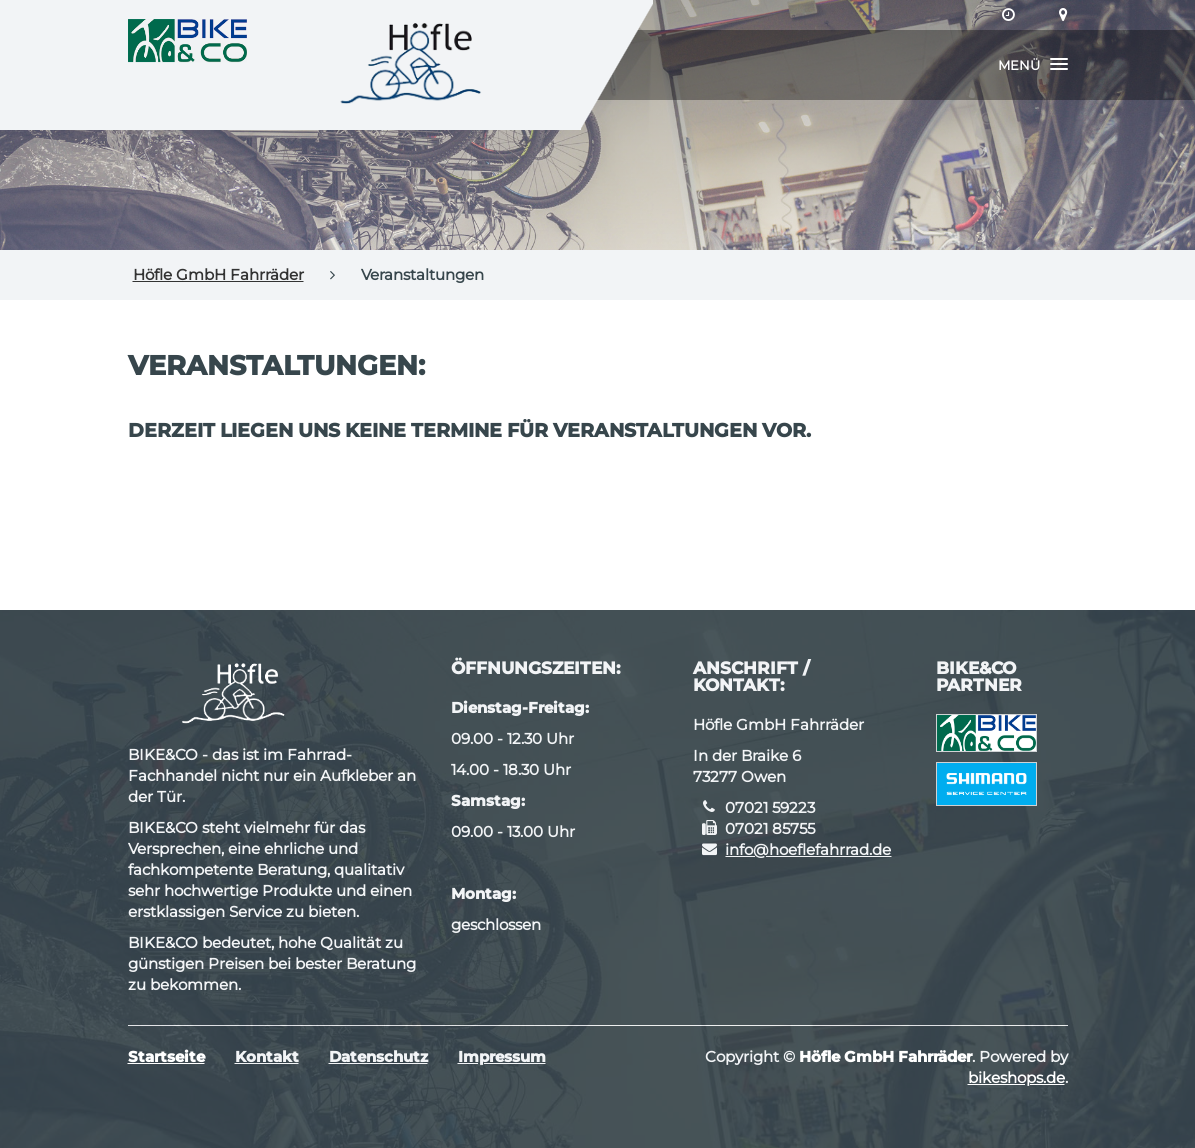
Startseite (166, 1056)
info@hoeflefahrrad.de (808, 849)
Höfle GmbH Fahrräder (218, 274)
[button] (1033, 65)
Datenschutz (378, 1056)
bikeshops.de (1016, 1077)
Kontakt (267, 1056)
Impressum (502, 1056)
